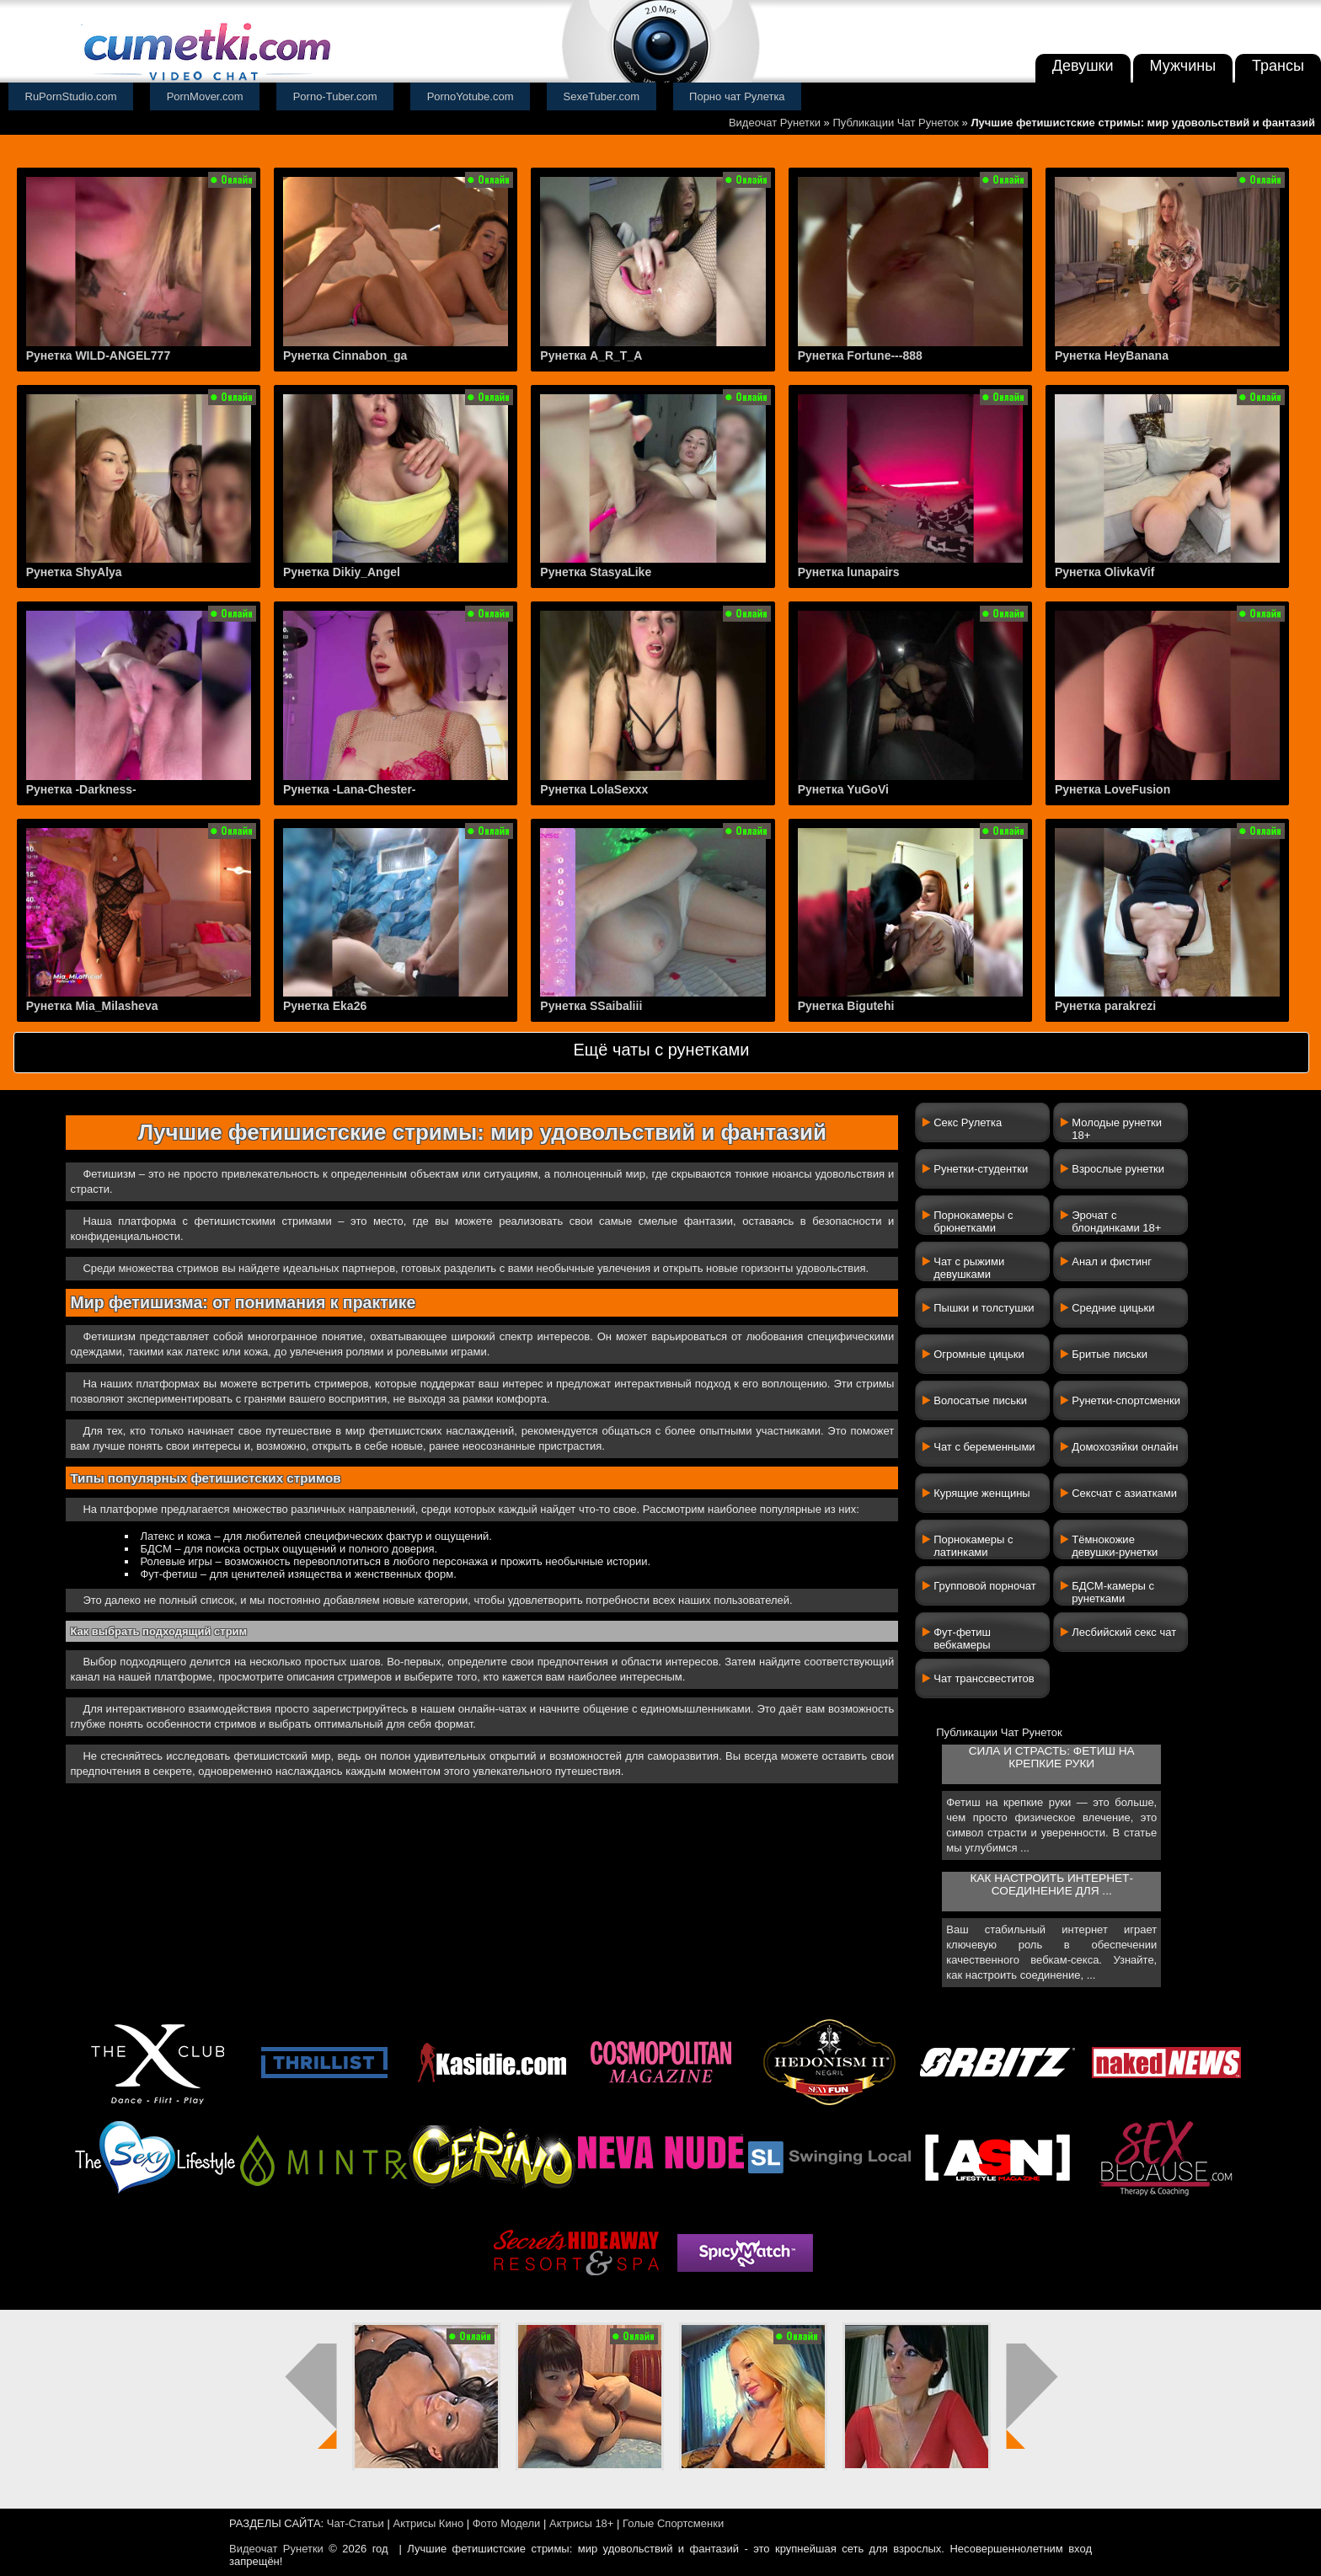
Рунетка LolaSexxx (594, 789)
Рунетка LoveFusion (1112, 789)
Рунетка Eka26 (324, 1006)
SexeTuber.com (602, 96)
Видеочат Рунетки (775, 122)
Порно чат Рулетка (737, 96)
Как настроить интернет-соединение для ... (1052, 1884)
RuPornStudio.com (71, 96)
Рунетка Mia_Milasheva (92, 1006)
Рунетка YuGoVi (843, 789)
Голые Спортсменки (673, 2523)
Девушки (1083, 65)
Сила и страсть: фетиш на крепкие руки (1052, 1757)
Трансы (1278, 65)
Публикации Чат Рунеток (895, 122)
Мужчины (1183, 65)
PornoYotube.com (470, 96)
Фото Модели (507, 2523)
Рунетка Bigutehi (846, 1006)
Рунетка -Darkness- (81, 789)
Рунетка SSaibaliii (591, 1006)
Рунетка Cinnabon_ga (345, 355)
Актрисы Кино (428, 2523)
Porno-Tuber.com (335, 96)
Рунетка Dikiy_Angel (341, 572)
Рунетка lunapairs (849, 572)
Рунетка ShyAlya (74, 572)
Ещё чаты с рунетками (661, 1049)
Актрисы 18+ (581, 2523)
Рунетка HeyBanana (1112, 355)
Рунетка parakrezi (1105, 1006)
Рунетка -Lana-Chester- (349, 789)
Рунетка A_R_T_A (591, 355)
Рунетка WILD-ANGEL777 (98, 355)
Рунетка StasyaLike (595, 572)
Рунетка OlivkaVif (1104, 572)
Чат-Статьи (355, 2523)
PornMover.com (205, 96)
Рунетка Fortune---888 (860, 355)
